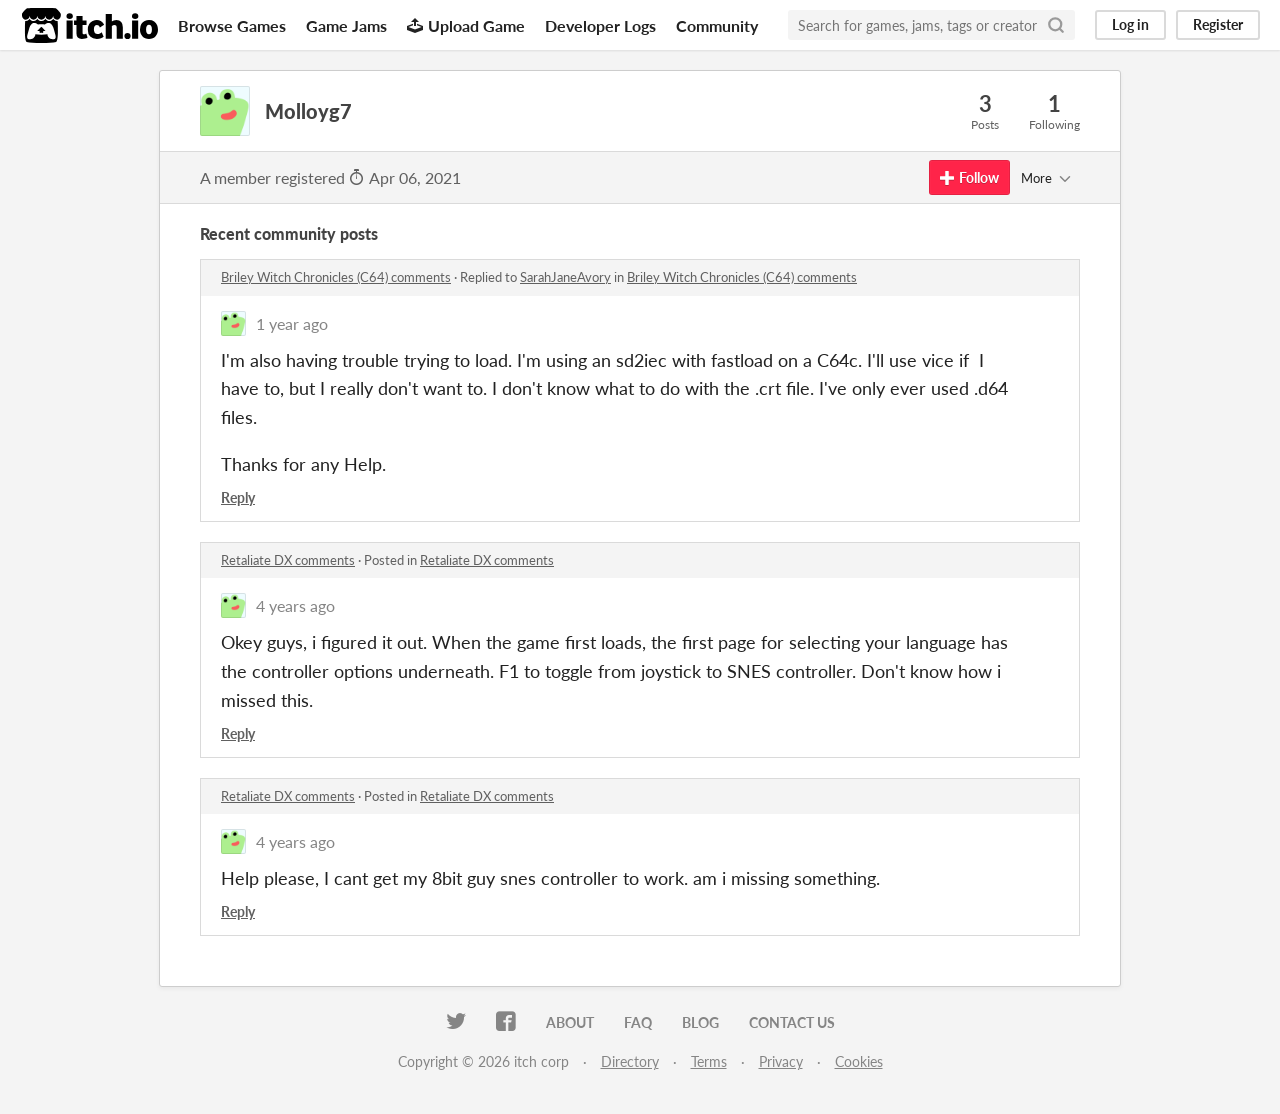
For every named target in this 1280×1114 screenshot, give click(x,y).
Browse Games (232, 25)
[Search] (1056, 25)
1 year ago (292, 323)
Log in (1130, 24)
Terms (709, 1061)
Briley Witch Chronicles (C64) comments (336, 277)
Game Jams (346, 25)
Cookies (859, 1061)
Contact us (792, 1022)
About (570, 1022)
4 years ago (295, 605)
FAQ (638, 1022)
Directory (630, 1061)
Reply (238, 497)
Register (1218, 24)
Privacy (781, 1061)
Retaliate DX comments (288, 560)
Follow (969, 177)
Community (717, 25)
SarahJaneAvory (565, 277)
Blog (700, 1022)
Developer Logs (600, 25)
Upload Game (466, 25)
